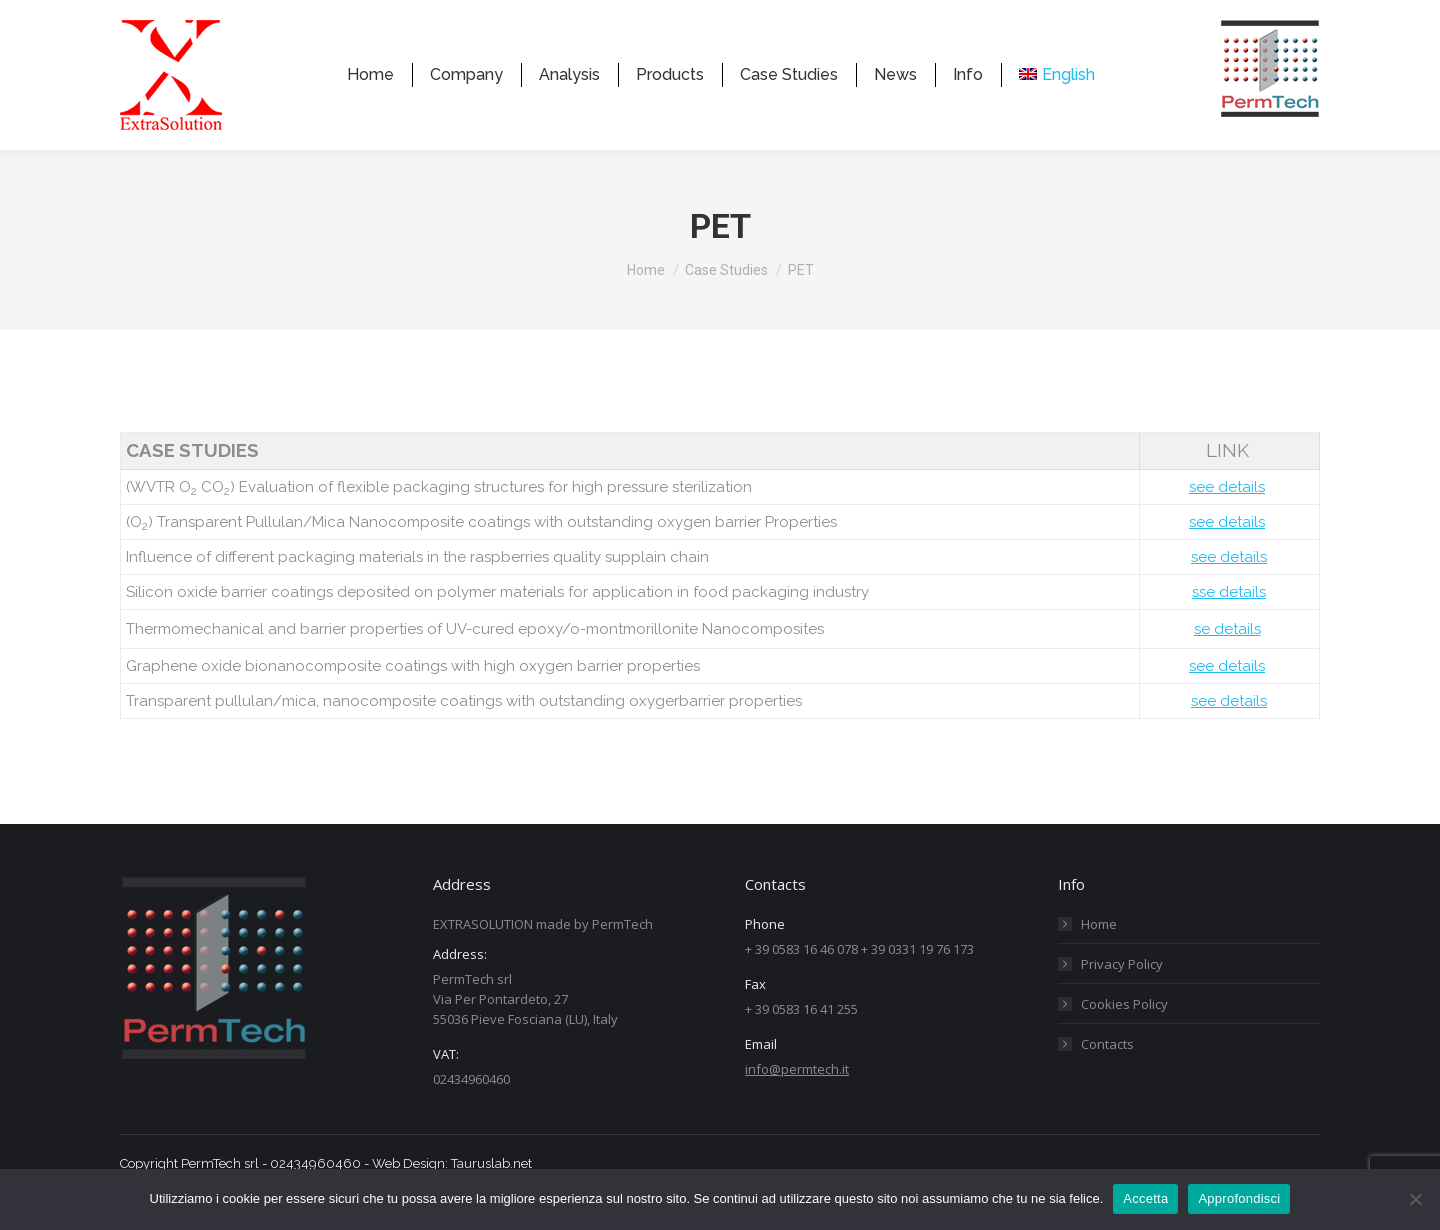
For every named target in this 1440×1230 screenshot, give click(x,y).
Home (1099, 960)
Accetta (1145, 1198)
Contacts (1107, 1080)
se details (1227, 665)
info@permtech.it (797, 1105)
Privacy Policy (1122, 1000)
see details (1227, 523)
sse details (1229, 628)
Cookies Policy (1124, 1040)
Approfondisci (1239, 1198)
